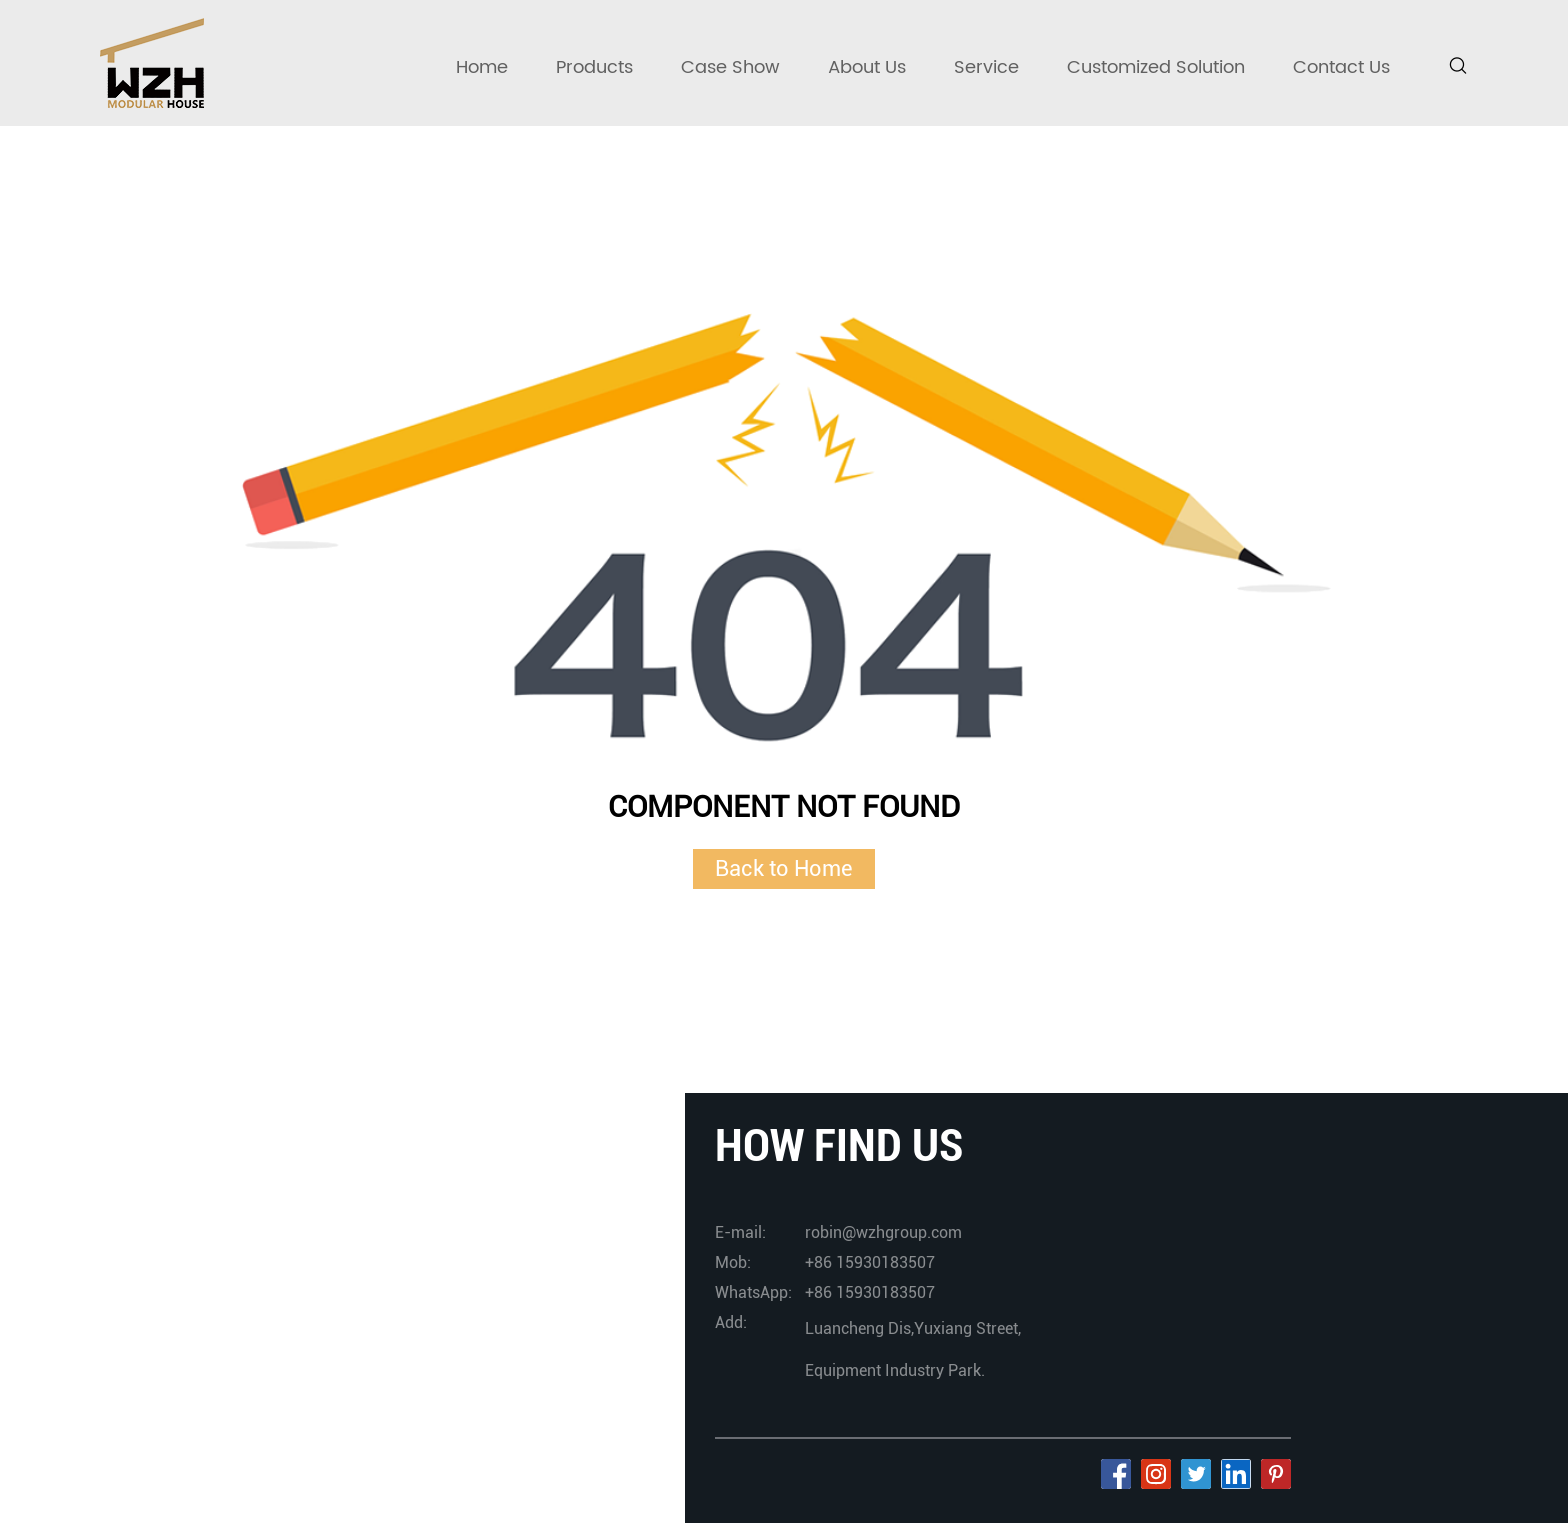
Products (594, 67)
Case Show (730, 67)
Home (482, 67)
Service (986, 67)
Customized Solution (1156, 67)
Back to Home (784, 868)
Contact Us (1341, 67)
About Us (867, 67)
